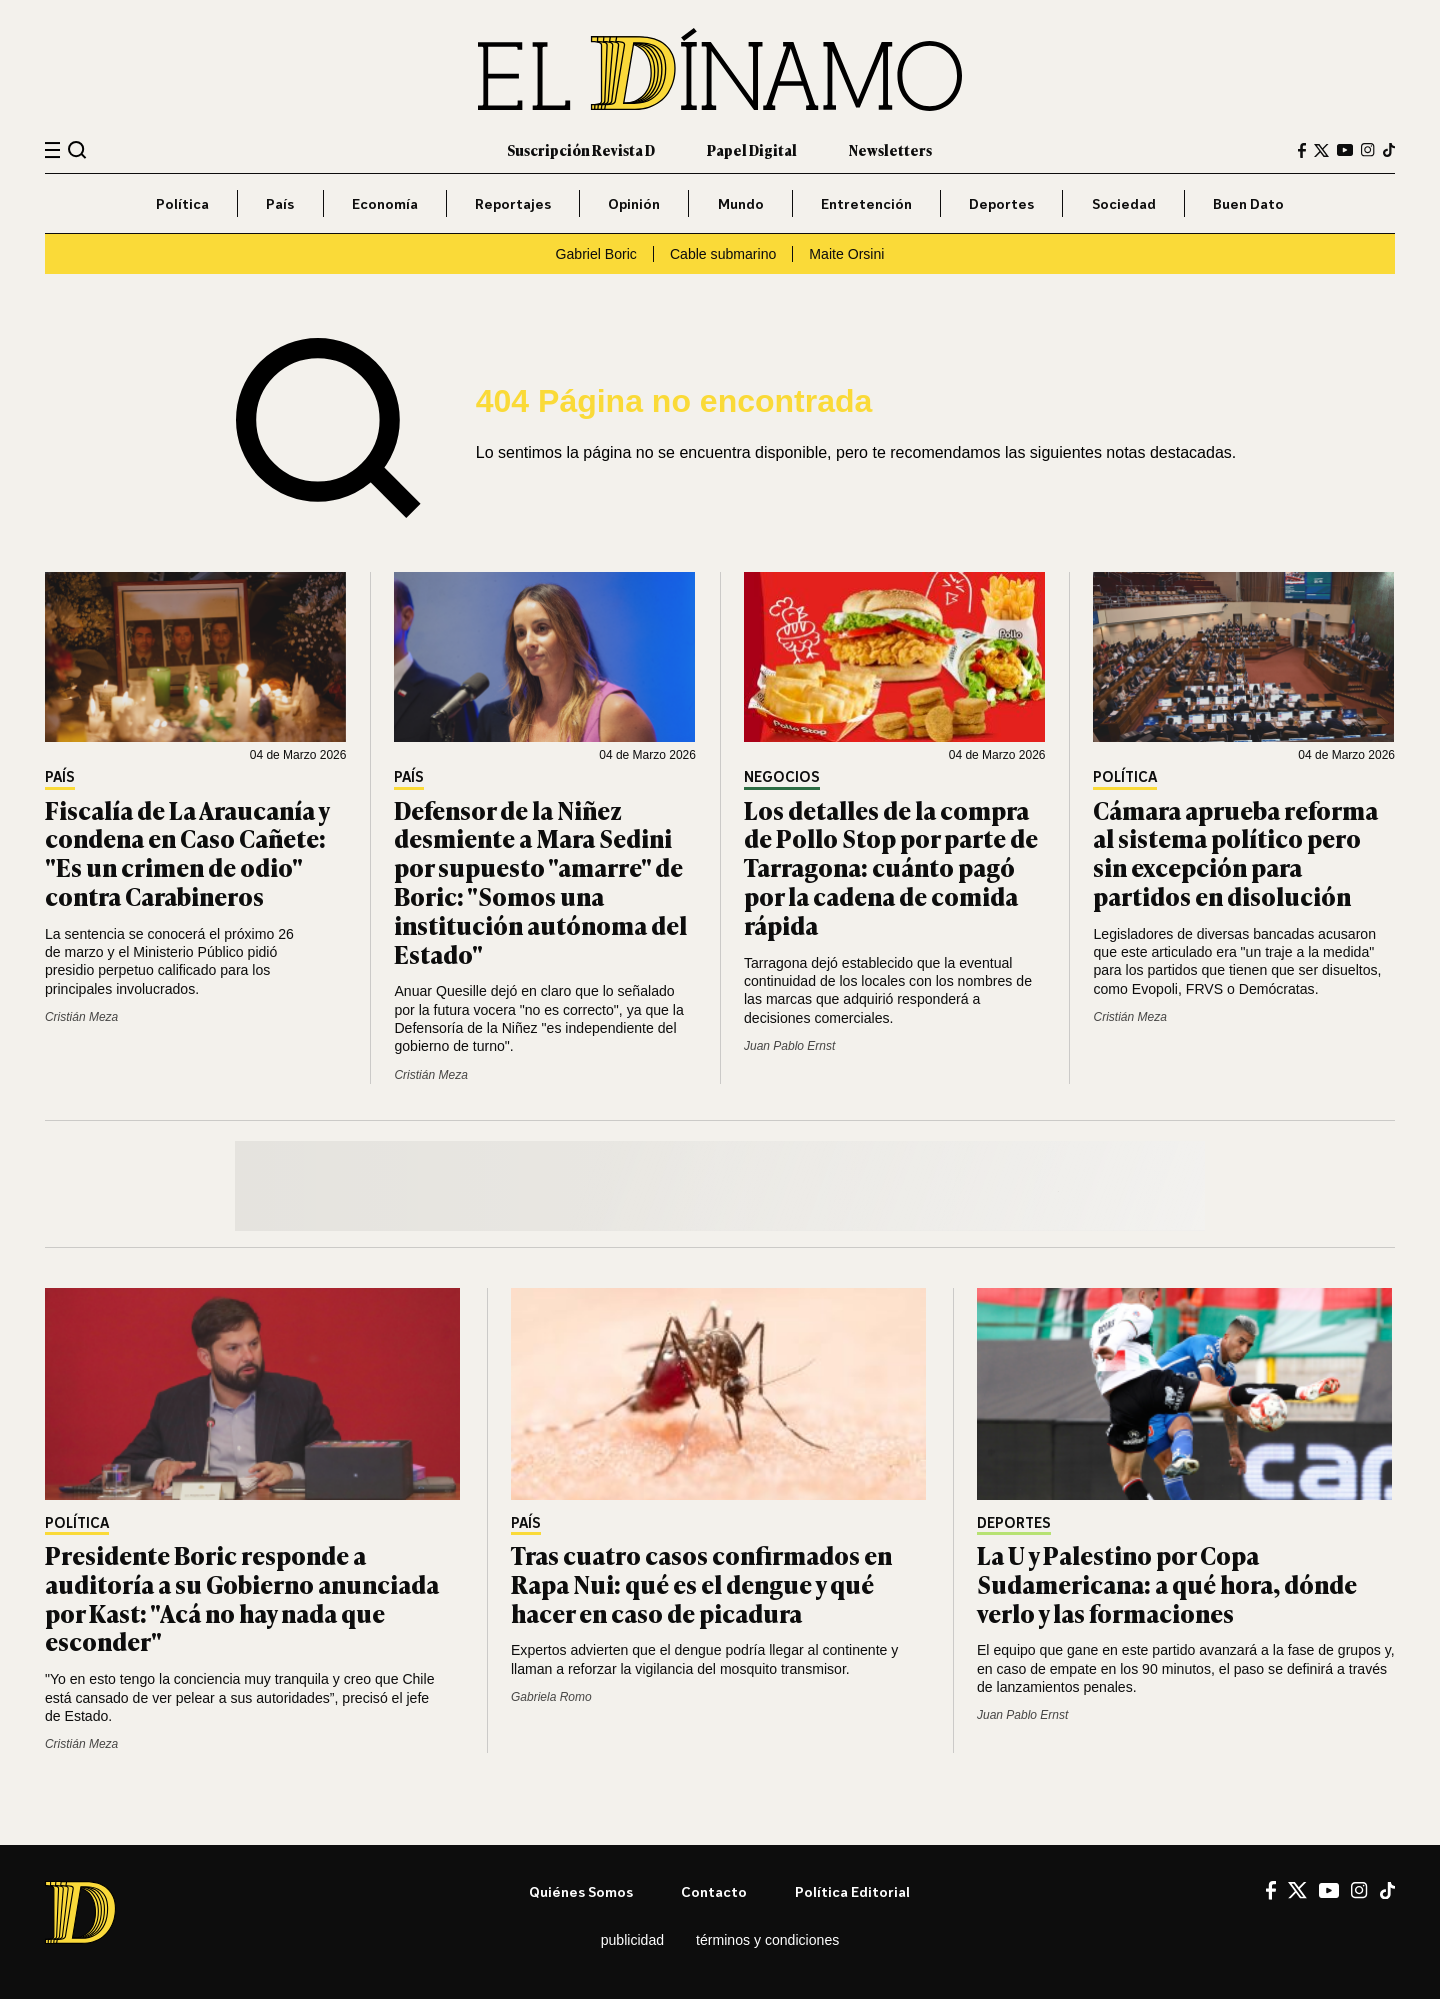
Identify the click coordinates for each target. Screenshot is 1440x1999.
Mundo (741, 203)
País (280, 203)
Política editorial (852, 1891)
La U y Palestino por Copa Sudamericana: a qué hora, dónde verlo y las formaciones (1167, 1583)
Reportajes (513, 203)
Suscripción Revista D (581, 149)
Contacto (714, 1891)
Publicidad (632, 1940)
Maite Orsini (846, 254)
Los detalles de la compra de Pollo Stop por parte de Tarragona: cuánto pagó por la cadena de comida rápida (891, 867)
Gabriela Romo (551, 1697)
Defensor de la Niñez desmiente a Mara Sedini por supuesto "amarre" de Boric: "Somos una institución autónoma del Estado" (540, 881)
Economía (385, 203)
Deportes (1001, 203)
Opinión (634, 203)
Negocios (782, 777)
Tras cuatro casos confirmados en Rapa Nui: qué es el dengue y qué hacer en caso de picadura (701, 1583)
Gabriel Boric (596, 254)
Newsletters (890, 149)
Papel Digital (752, 149)
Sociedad (1124, 203)
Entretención (866, 203)
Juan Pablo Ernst (789, 1046)
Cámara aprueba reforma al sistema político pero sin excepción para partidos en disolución (1235, 852)
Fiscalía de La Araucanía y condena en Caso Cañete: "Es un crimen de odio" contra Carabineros (187, 852)
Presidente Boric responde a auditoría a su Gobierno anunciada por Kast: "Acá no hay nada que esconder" (242, 1597)
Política (182, 203)
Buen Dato (1248, 203)
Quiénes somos (581, 1891)
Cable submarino (723, 254)
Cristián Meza (81, 1017)
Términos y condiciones (767, 1940)
